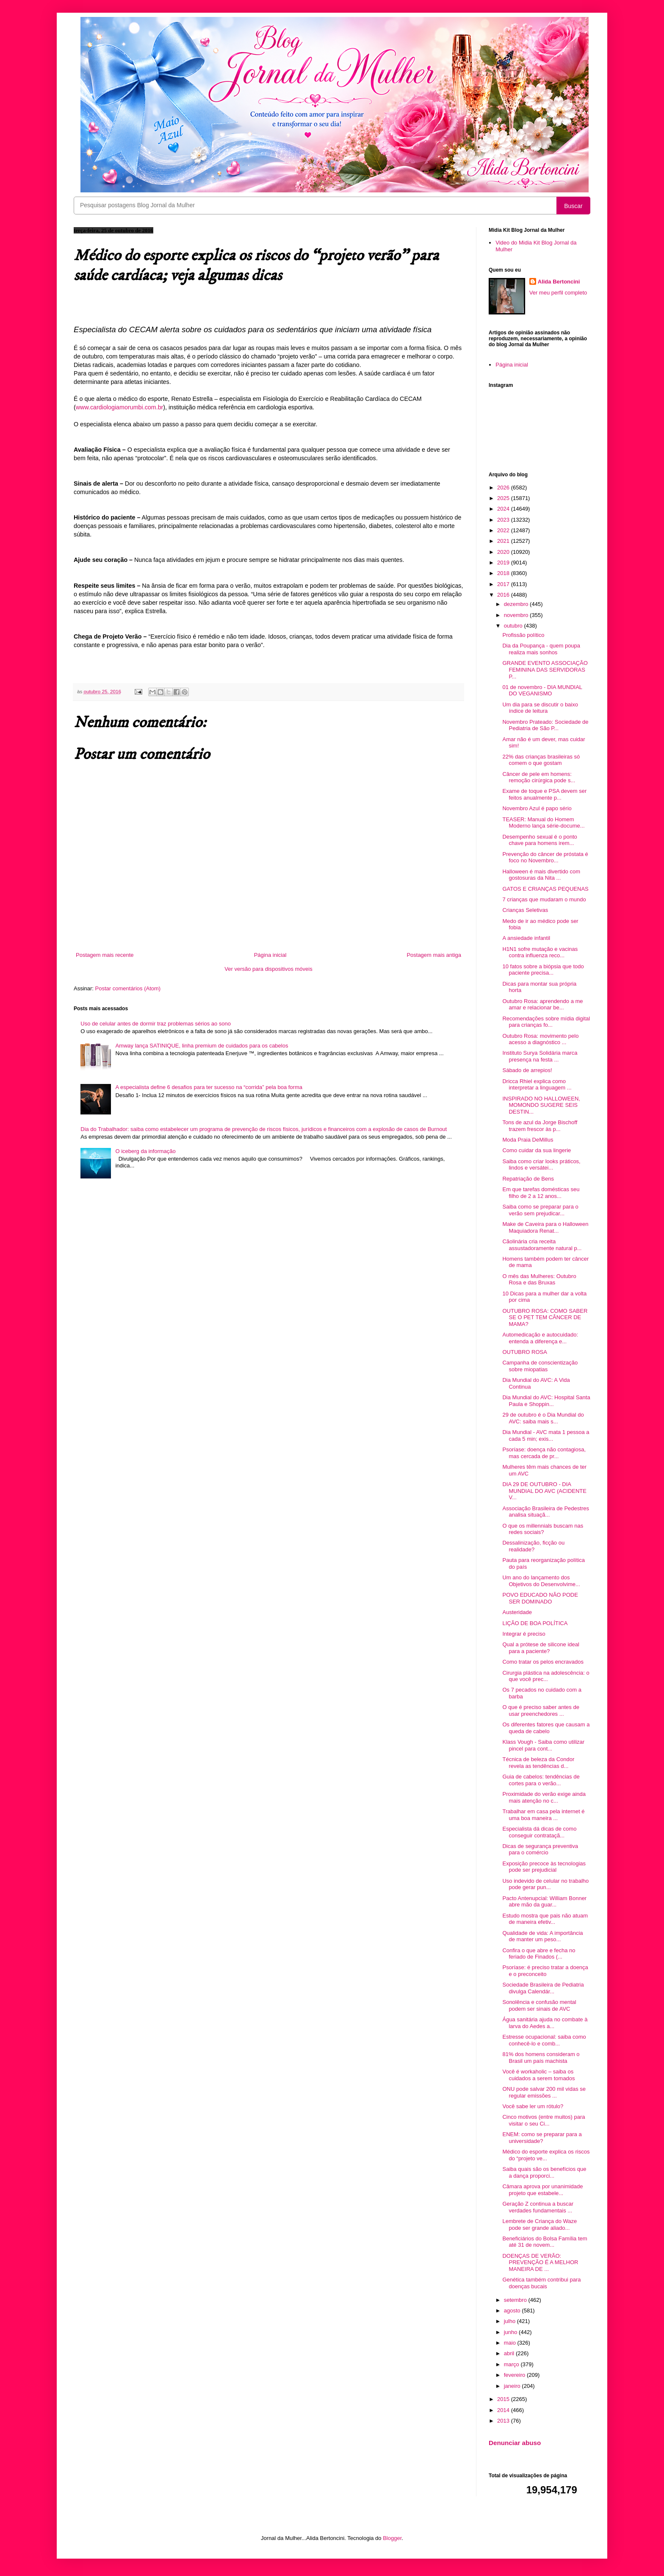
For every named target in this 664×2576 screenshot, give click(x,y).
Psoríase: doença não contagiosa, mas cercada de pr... (544, 1452)
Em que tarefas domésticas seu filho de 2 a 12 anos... (540, 1192)
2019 (504, 562)
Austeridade (516, 1612)
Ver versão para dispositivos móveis (268, 969)
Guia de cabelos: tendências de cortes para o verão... (540, 1780)
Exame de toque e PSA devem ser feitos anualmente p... (544, 794)
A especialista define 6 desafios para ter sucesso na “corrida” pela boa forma (208, 1087)
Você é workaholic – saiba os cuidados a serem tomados (538, 2074)
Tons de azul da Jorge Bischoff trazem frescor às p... (539, 1125)
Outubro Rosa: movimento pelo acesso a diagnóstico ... (540, 1039)
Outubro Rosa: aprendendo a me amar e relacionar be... (542, 1004)
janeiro (513, 2386)
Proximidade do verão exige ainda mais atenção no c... (544, 1797)
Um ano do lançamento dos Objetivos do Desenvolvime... (541, 1580)
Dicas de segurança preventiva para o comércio (540, 1849)
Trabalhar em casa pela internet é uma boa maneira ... (543, 1814)
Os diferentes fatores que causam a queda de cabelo (545, 1727)
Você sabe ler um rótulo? (532, 2106)
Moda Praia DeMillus (527, 1140)
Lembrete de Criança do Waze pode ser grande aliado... (539, 2224)
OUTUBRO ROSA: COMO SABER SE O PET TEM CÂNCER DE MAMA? (544, 1317)
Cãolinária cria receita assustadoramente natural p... (541, 1244)
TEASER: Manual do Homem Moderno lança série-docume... (543, 822)
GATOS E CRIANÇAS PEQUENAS (545, 889)
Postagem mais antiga (434, 955)
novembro (517, 615)
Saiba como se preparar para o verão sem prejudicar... (540, 1210)
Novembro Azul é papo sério (536, 808)
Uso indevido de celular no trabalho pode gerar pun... (545, 1884)
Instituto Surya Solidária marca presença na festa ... (539, 1056)
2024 (504, 509)
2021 (504, 541)
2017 (504, 584)
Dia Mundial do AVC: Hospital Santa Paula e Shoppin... (546, 1400)
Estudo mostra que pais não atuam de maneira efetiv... (545, 1919)
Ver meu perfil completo (558, 292)
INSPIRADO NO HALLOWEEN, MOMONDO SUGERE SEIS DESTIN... (541, 1105)
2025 (504, 498)
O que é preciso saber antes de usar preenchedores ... (540, 1710)
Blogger (392, 2538)
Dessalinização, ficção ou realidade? (533, 1546)
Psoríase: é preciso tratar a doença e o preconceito (545, 1970)
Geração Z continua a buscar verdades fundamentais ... (537, 2207)
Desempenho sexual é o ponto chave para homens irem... (539, 840)
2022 (504, 530)
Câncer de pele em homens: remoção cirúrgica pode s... (538, 777)
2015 (504, 2399)
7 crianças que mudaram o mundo (544, 899)
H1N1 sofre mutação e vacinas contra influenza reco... (540, 952)
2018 (504, 573)
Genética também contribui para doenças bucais (541, 2283)
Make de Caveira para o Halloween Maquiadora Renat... (545, 1227)
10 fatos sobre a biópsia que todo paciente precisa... (543, 969)
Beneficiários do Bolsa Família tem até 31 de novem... (544, 2241)
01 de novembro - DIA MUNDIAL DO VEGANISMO (542, 690)
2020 (504, 552)
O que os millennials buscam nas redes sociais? (542, 1529)
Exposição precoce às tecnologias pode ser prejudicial (544, 1866)
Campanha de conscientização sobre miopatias (540, 1366)
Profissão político (523, 635)
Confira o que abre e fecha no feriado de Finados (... (538, 1953)
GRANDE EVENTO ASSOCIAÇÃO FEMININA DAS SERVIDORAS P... (544, 669)
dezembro (517, 604)
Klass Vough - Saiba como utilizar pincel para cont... (543, 1745)
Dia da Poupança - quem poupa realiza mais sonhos (541, 649)
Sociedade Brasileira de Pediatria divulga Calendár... (543, 1988)
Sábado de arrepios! (527, 1070)
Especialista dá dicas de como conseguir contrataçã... (539, 1832)
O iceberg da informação (145, 1151)
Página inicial (270, 955)
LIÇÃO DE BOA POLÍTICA (534, 1623)
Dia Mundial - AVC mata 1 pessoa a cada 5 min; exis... (545, 1435)
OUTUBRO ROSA (524, 1352)
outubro (514, 625)
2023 (504, 520)
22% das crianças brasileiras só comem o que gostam (541, 760)
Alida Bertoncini (559, 281)
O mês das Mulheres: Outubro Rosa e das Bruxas (539, 1279)
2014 (504, 2410)
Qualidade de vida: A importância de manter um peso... (542, 1936)
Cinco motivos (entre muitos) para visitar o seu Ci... (543, 2120)
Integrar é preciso (523, 1634)
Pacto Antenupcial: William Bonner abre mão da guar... (544, 1901)
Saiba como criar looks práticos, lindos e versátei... (541, 1164)
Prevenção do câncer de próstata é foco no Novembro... (545, 857)
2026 (504, 487)
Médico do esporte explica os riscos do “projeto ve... (545, 2155)
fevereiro (515, 2375)
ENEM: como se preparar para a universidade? (541, 2137)
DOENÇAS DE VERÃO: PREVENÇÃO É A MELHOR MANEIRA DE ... (540, 2262)
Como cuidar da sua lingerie (536, 1150)
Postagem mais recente (105, 955)
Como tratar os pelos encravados (542, 1662)
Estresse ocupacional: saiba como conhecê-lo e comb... (544, 2040)
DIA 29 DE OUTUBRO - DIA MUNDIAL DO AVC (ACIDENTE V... (544, 1491)
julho (510, 2321)
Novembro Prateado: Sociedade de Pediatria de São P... (545, 725)
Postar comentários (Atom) (128, 988)
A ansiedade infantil (526, 938)
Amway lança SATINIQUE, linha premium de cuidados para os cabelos (201, 1045)
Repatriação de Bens (527, 1178)
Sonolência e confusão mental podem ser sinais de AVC (539, 2005)
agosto (513, 2310)
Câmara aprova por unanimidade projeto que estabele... (542, 2189)
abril (510, 2353)
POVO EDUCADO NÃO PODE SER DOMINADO (540, 1598)
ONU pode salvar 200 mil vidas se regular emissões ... (544, 2092)
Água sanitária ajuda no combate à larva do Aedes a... (544, 2022)
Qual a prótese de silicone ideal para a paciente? (540, 1647)
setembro (516, 2300)
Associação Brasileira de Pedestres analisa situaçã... (545, 1511)
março (512, 2364)
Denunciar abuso (515, 2442)
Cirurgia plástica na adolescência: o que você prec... (545, 1676)
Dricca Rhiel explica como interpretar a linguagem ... (536, 1084)
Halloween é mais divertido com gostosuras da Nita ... (541, 874)
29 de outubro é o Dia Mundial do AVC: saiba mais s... (543, 1418)
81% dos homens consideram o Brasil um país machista (540, 2057)
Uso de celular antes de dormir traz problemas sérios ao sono (155, 1023)
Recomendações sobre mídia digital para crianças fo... (546, 1021)
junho (511, 2332)
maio (510, 2343)
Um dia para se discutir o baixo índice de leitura (540, 707)
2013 (504, 2421)
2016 (504, 595)
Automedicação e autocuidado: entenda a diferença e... (540, 1338)
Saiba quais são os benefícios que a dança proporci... (544, 2172)
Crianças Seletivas (525, 910)
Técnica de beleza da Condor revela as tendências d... (538, 1762)
